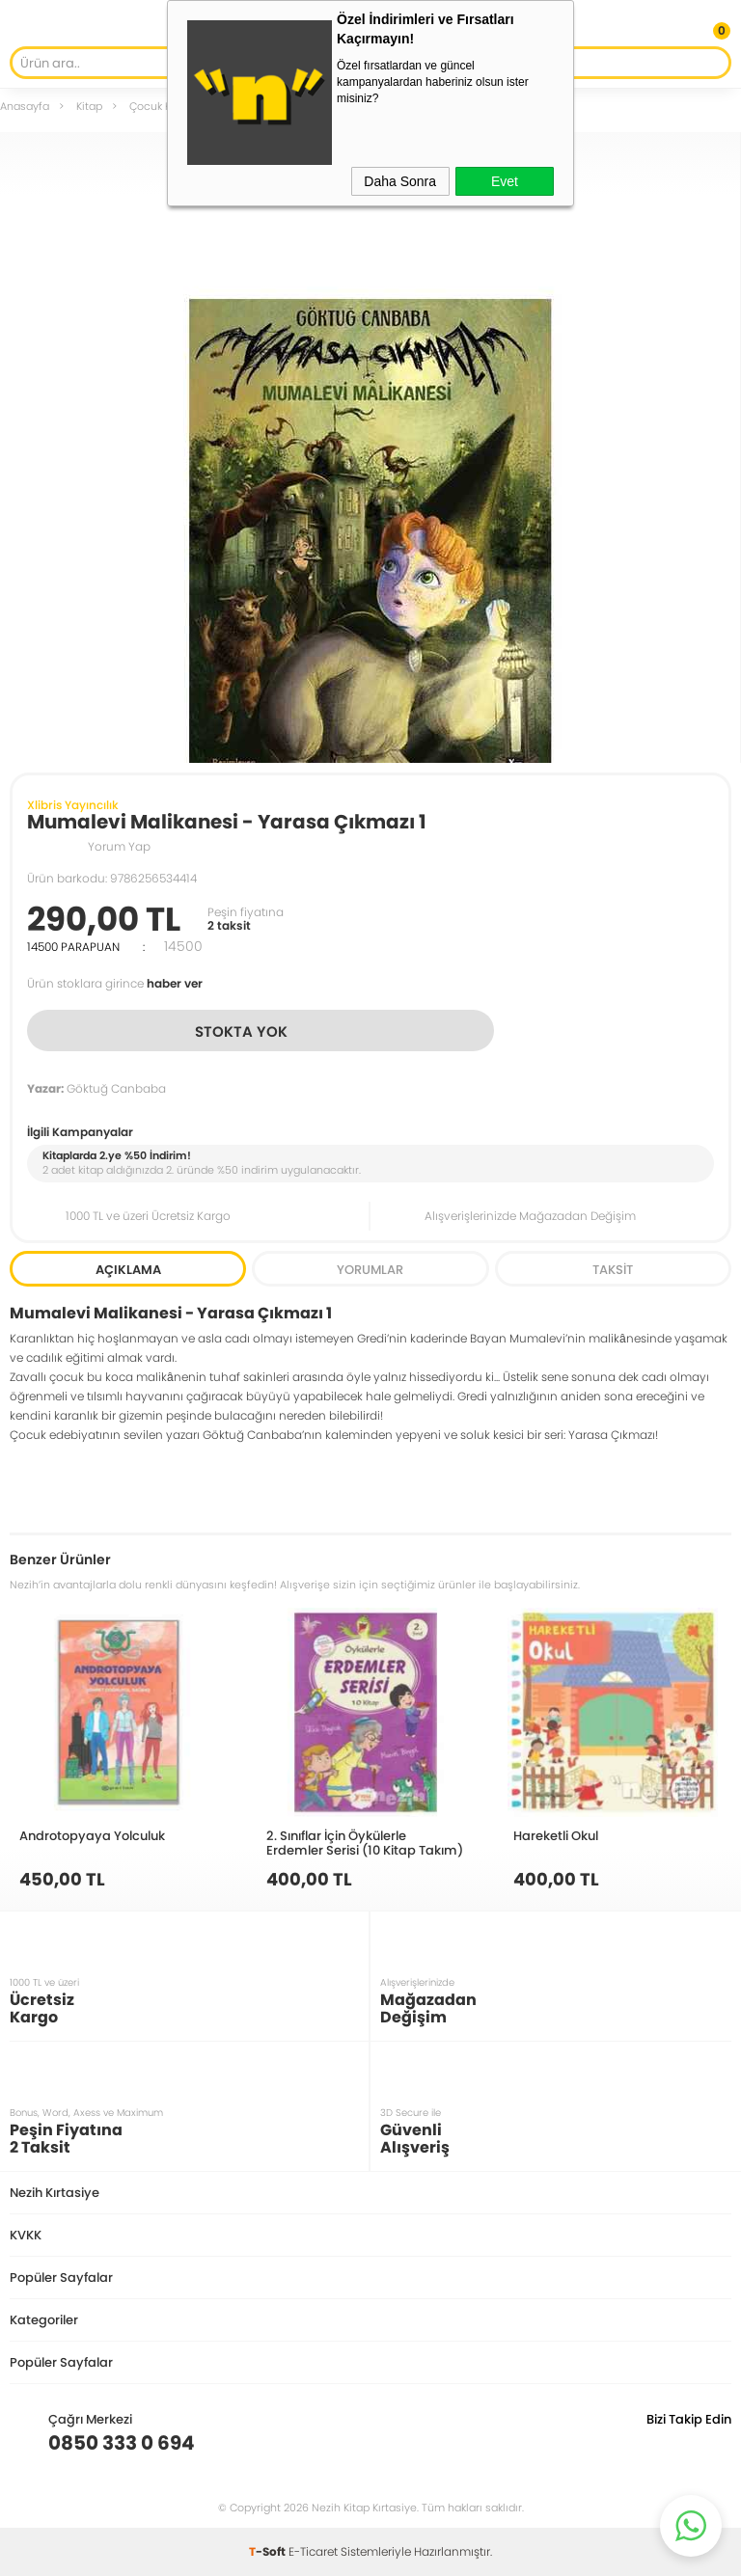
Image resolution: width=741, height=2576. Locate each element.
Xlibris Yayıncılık (73, 805)
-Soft (268, 2551)
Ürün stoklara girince (115, 983)
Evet (504, 181)
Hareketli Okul (555, 1835)
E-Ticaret (313, 2551)
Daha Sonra (400, 181)
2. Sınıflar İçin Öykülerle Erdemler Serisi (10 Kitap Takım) (364, 1842)
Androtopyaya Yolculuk (92, 1835)
